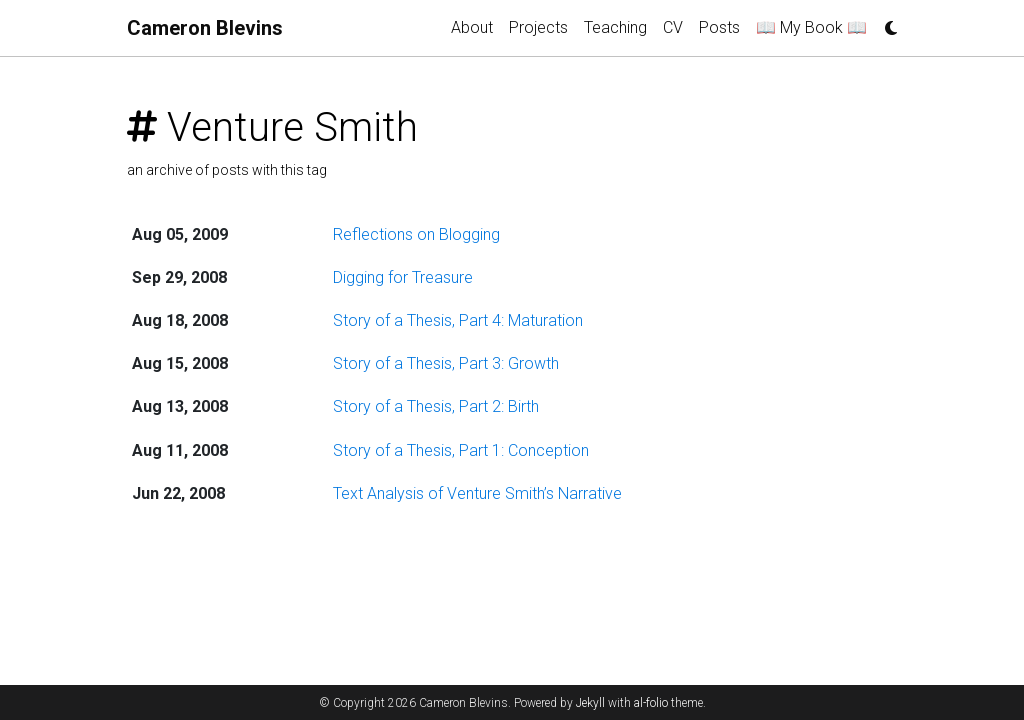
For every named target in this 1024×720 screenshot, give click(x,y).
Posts (719, 27)
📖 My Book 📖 (811, 27)
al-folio (651, 703)
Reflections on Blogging (416, 234)
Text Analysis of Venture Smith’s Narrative (477, 493)
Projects (538, 27)
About (472, 27)
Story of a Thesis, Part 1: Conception (461, 450)
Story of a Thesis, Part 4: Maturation (458, 320)
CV (673, 27)
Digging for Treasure (403, 277)
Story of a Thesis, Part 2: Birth (436, 406)
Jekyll (590, 703)
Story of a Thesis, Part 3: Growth (446, 363)
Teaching (615, 27)
